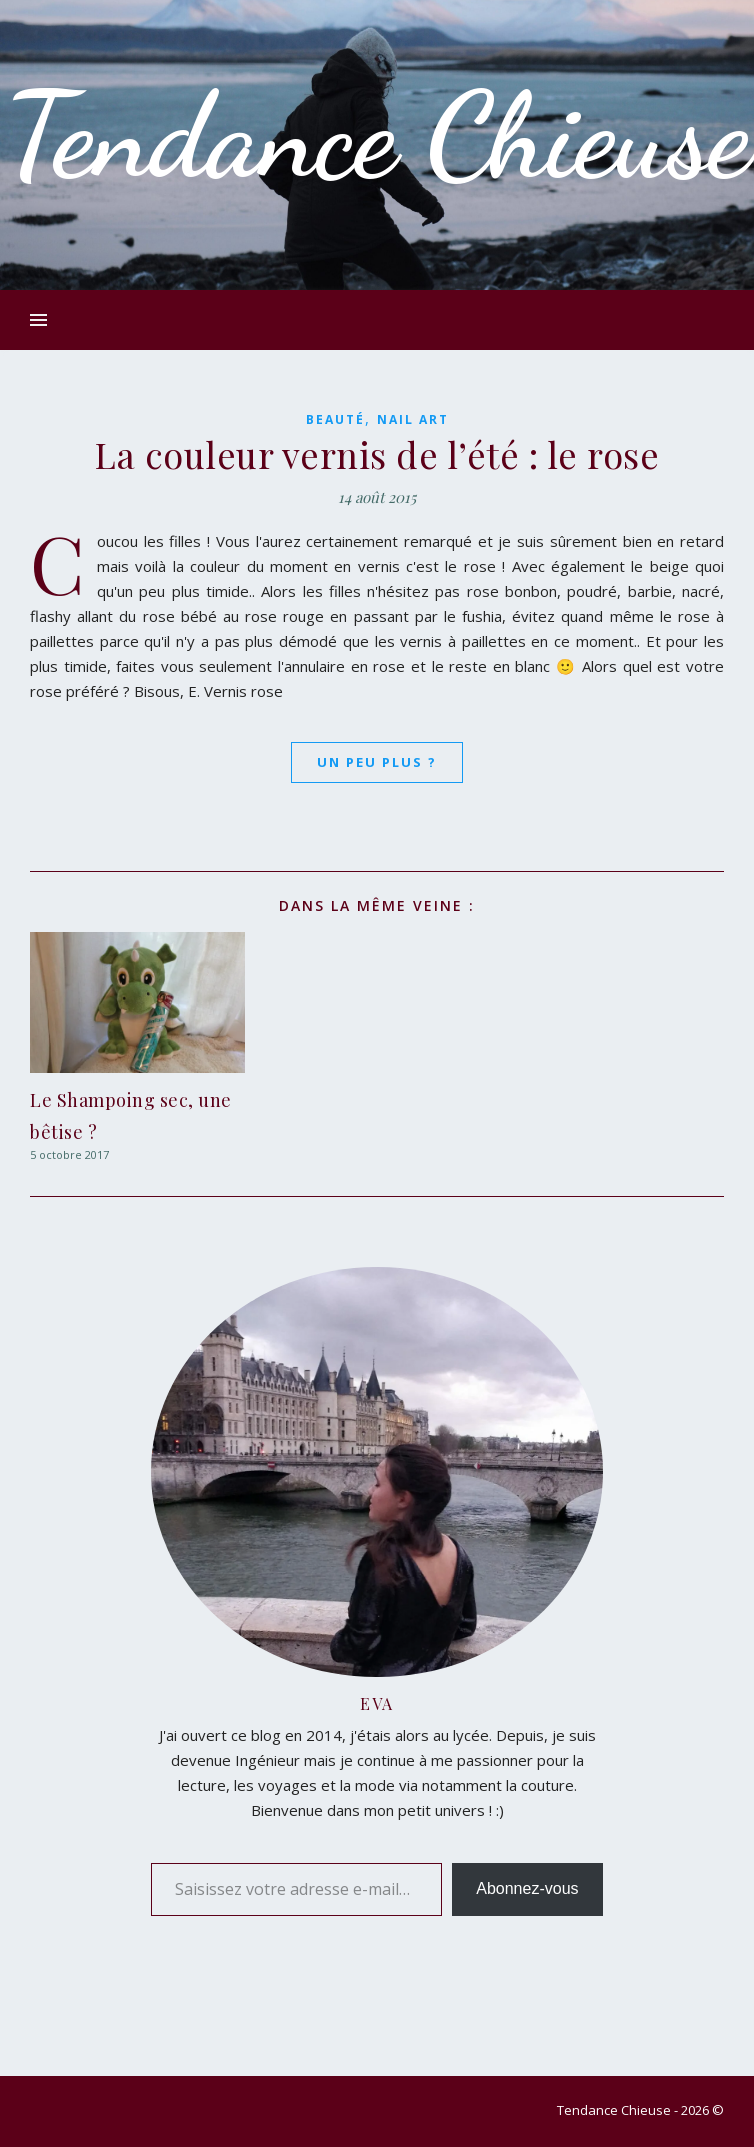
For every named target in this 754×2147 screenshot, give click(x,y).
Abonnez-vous (527, 1888)
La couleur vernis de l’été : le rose (377, 454)
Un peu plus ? (377, 762)
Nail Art (413, 419)
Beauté (335, 419)
